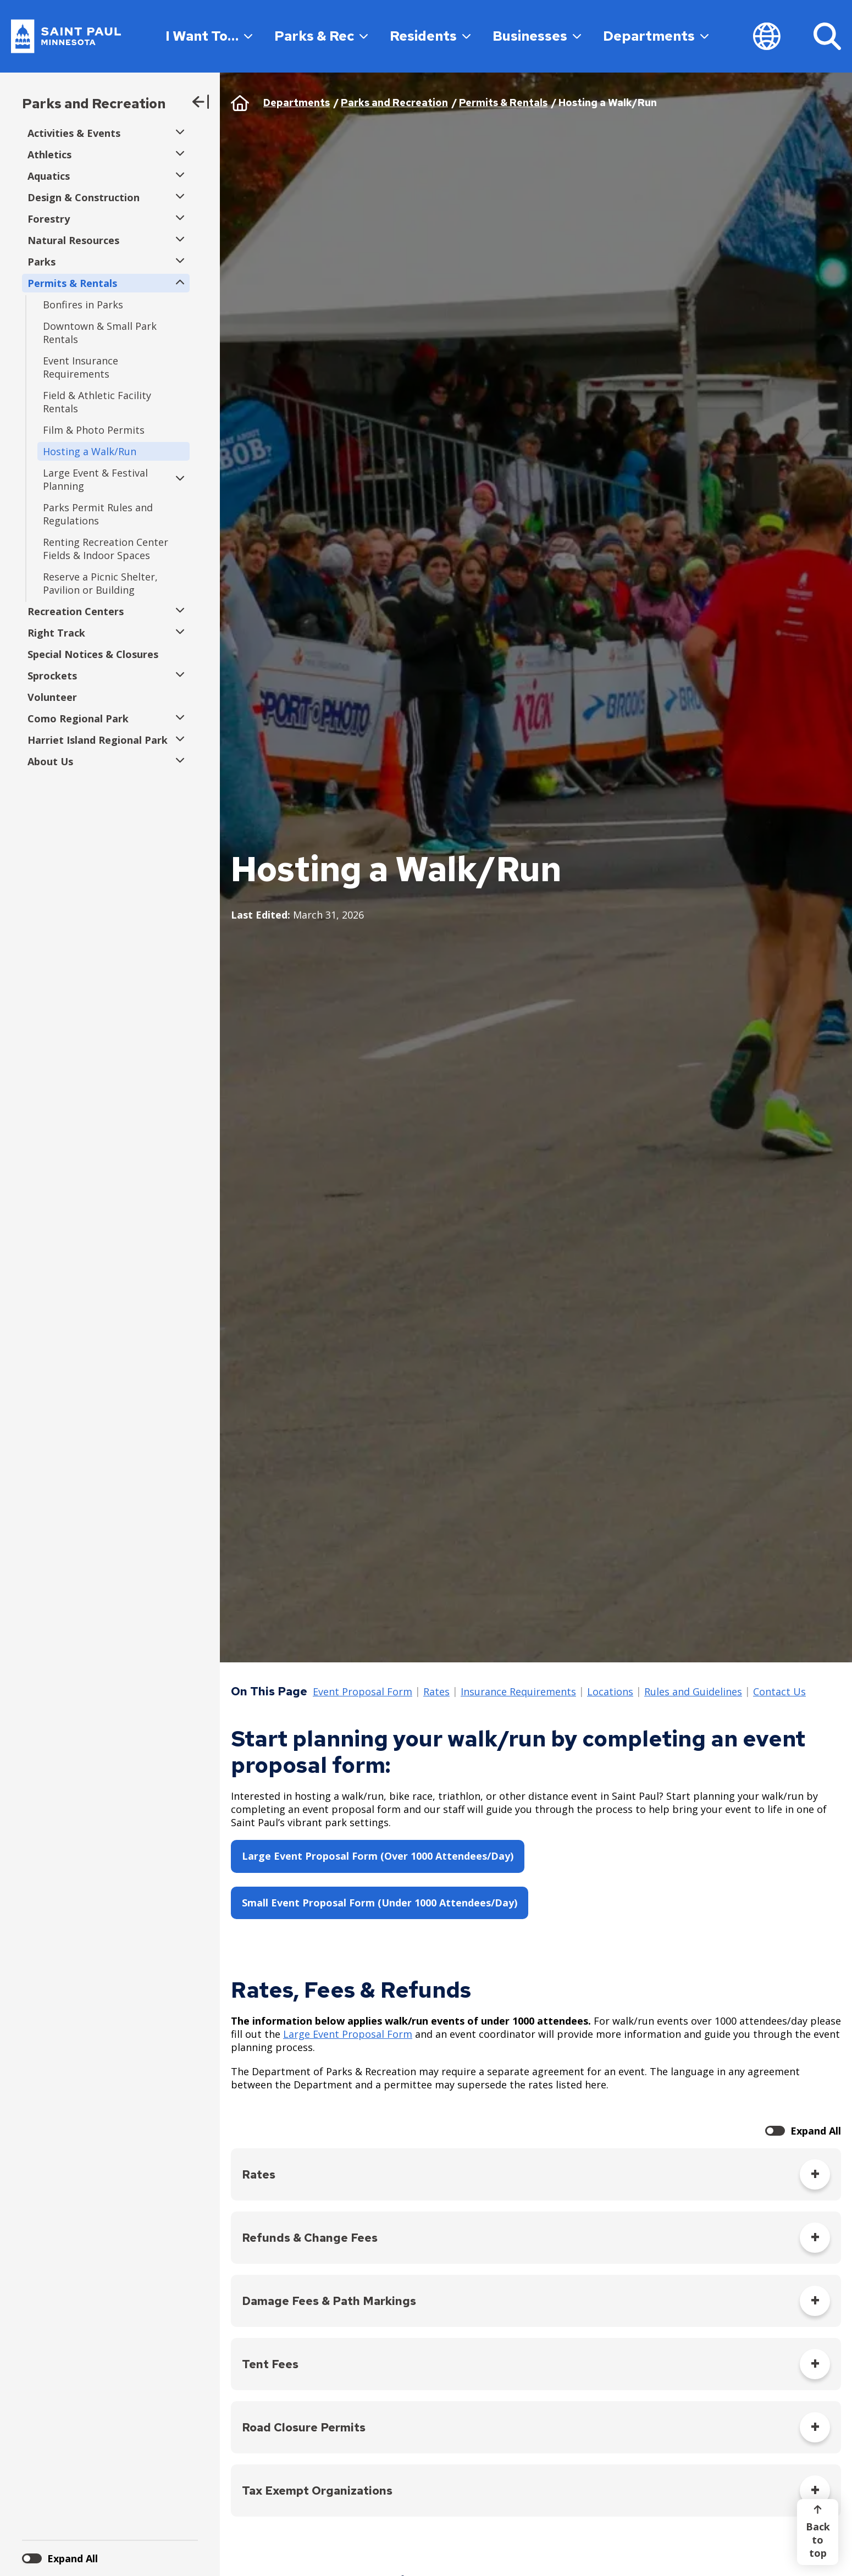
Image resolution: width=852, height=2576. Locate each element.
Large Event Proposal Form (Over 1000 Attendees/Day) (377, 1855)
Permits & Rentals (503, 102)
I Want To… (208, 36)
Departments (656, 36)
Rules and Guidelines (693, 1692)
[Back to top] (817, 2532)
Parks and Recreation (93, 104)
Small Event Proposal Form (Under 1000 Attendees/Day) (379, 1902)
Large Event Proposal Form (347, 2034)
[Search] (827, 36)
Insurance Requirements (518, 1692)
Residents (430, 36)
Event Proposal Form (362, 1692)
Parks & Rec (321, 36)
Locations (610, 1692)
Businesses (537, 36)
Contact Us (779, 1692)
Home (240, 103)
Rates (436, 1692)
